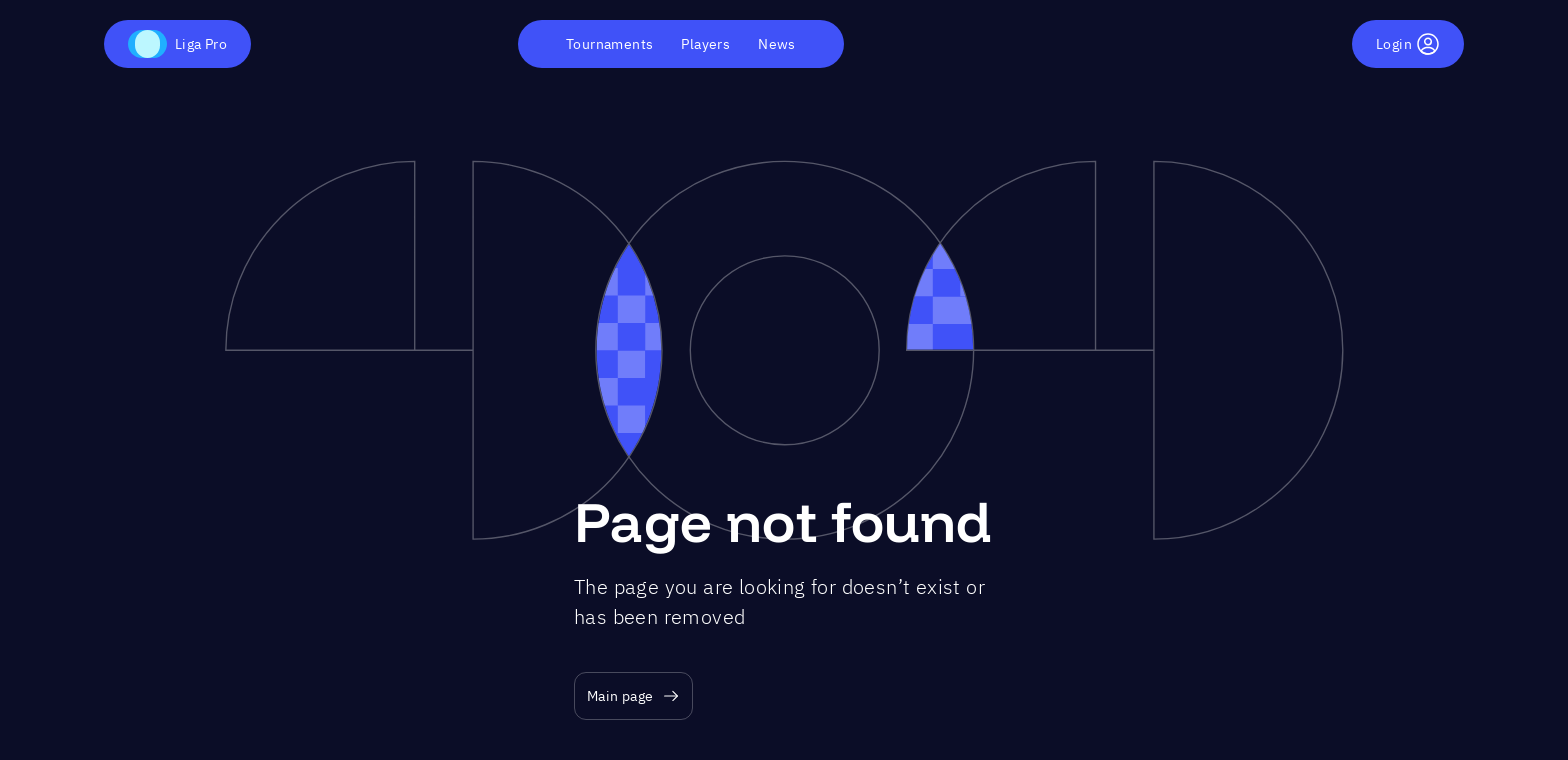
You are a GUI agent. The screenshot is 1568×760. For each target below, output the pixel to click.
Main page (633, 696)
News (777, 44)
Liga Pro (177, 44)
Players (705, 44)
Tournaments (609, 44)
